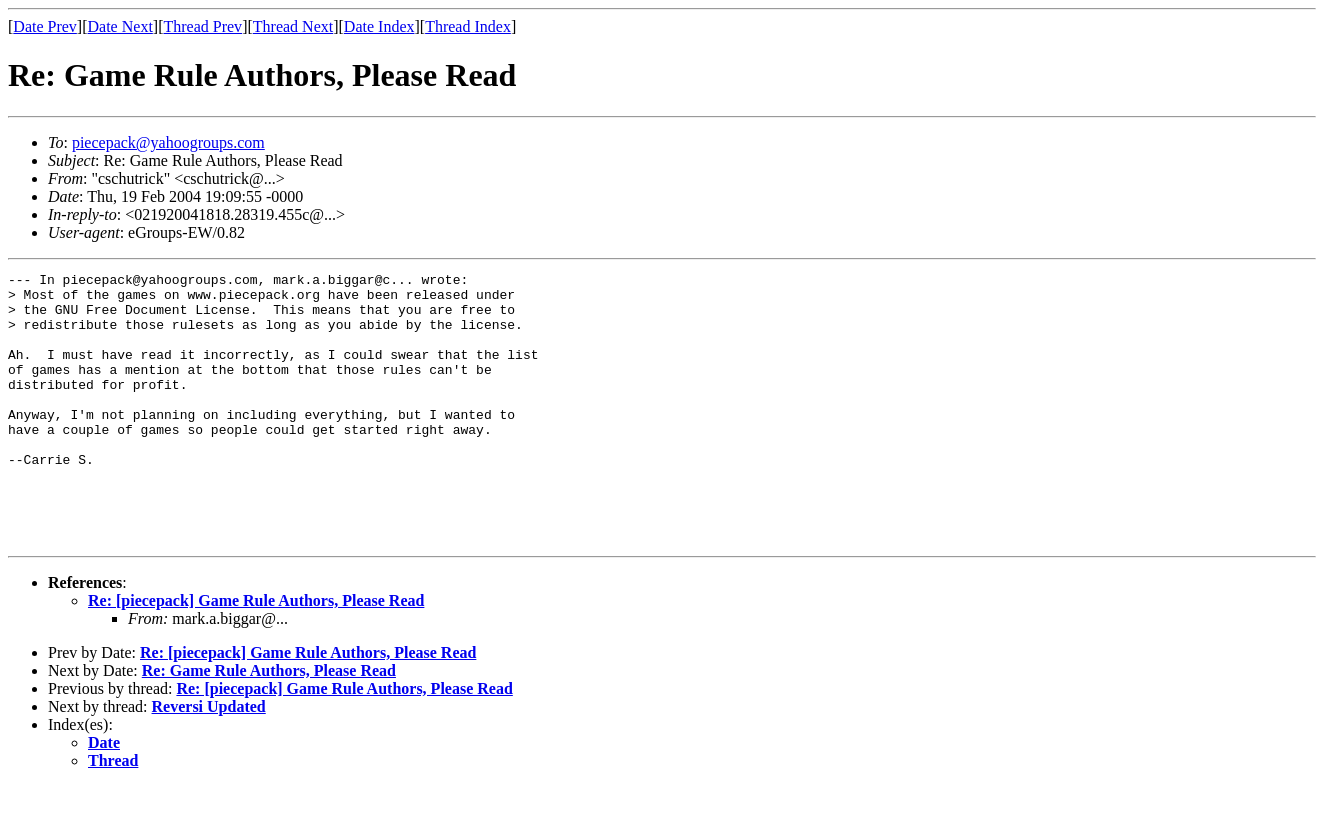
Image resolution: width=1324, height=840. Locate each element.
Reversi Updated (209, 760)
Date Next (120, 26)
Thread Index (468, 26)
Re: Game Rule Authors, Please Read (269, 724)
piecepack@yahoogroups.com (168, 142)
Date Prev (45, 26)
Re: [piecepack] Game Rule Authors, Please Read (256, 654)
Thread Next (293, 26)
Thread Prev (202, 26)
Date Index (379, 26)
